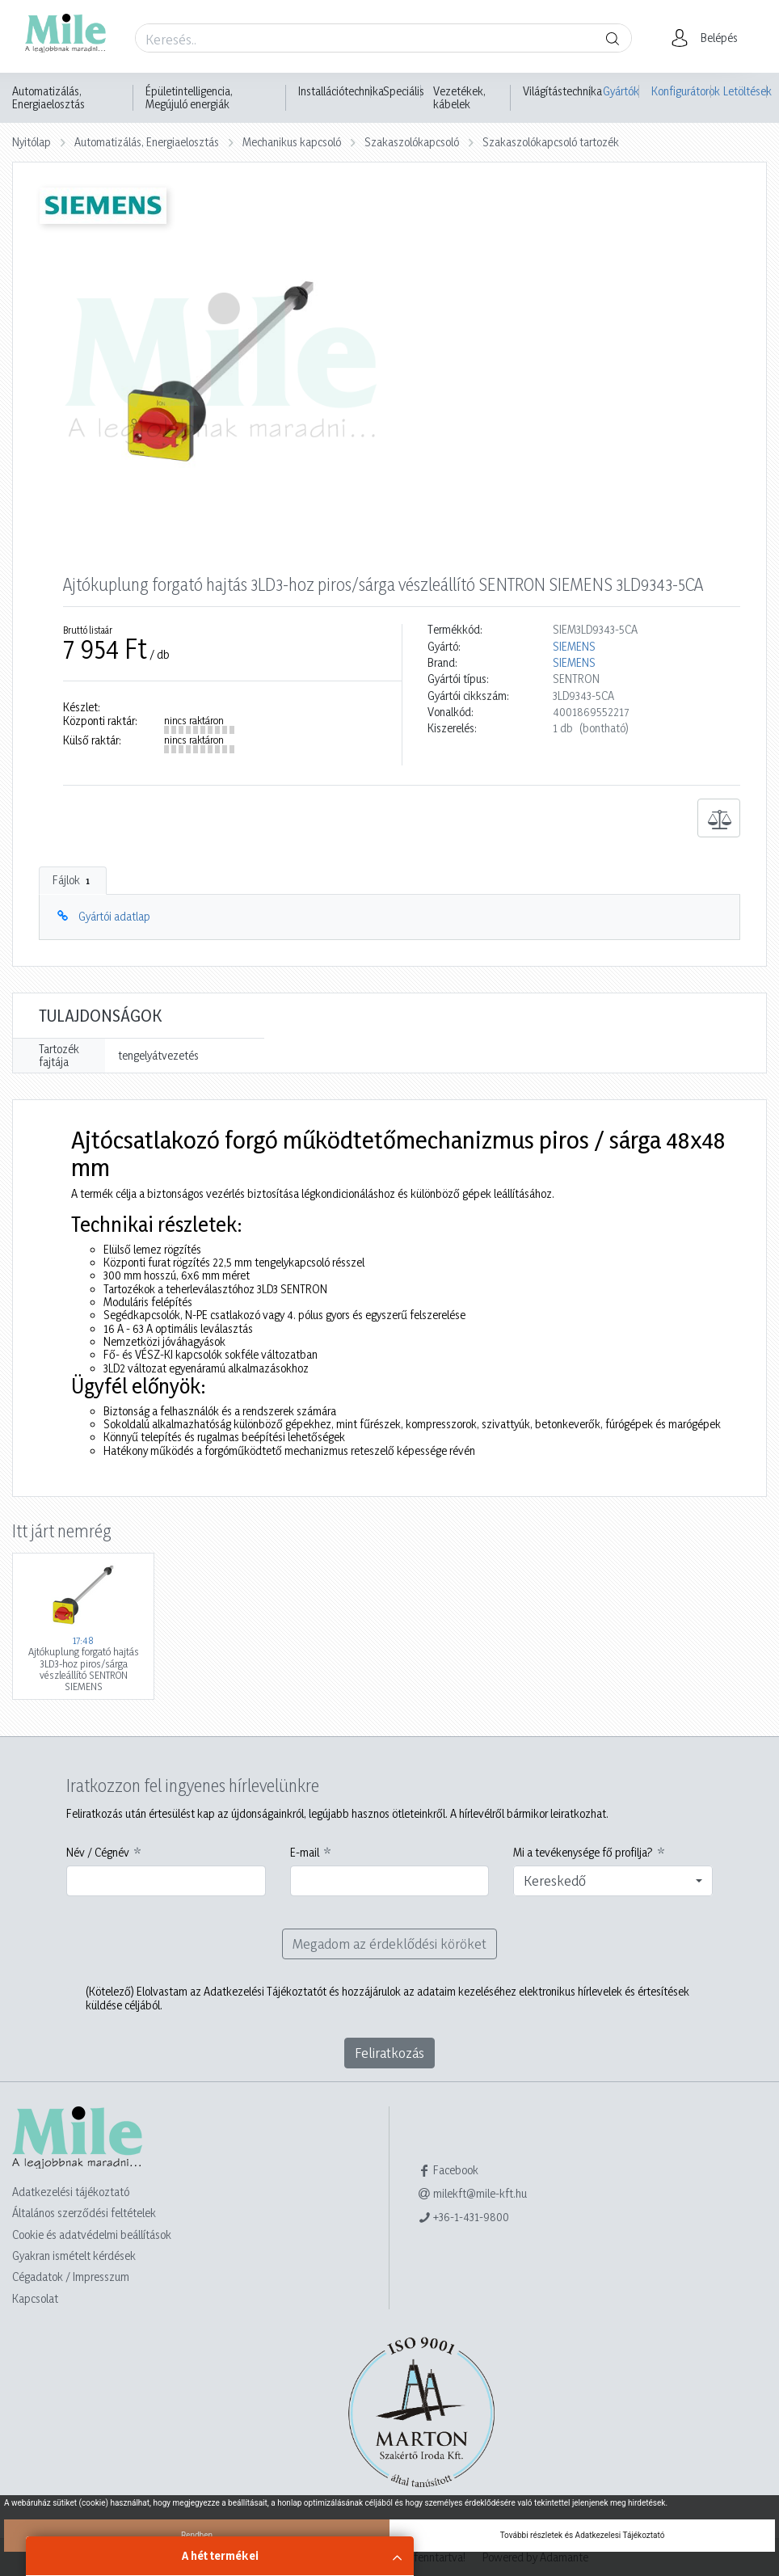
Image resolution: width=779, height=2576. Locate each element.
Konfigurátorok (681, 91)
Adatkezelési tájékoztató (70, 2192)
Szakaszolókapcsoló (411, 142)
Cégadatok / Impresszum (70, 2276)
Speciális (403, 91)
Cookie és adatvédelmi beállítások (91, 2234)
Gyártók (621, 91)
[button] (709, 38)
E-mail (304, 1852)
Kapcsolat (35, 2298)
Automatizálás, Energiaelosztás (48, 98)
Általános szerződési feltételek (84, 2213)
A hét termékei (220, 2555)
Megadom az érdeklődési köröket (389, 1943)
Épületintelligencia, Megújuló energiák (189, 98)
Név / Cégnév (97, 1852)
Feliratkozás (389, 2052)
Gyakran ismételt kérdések (74, 2255)
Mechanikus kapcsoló (291, 142)
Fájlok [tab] (73, 880)
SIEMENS (574, 646)
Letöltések (745, 91)
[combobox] (613, 1881)
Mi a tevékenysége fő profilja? (583, 1852)
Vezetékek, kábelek (459, 98)
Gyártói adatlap (114, 916)
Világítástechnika (562, 91)
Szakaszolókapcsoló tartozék (550, 142)
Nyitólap (31, 142)
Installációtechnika (341, 91)
